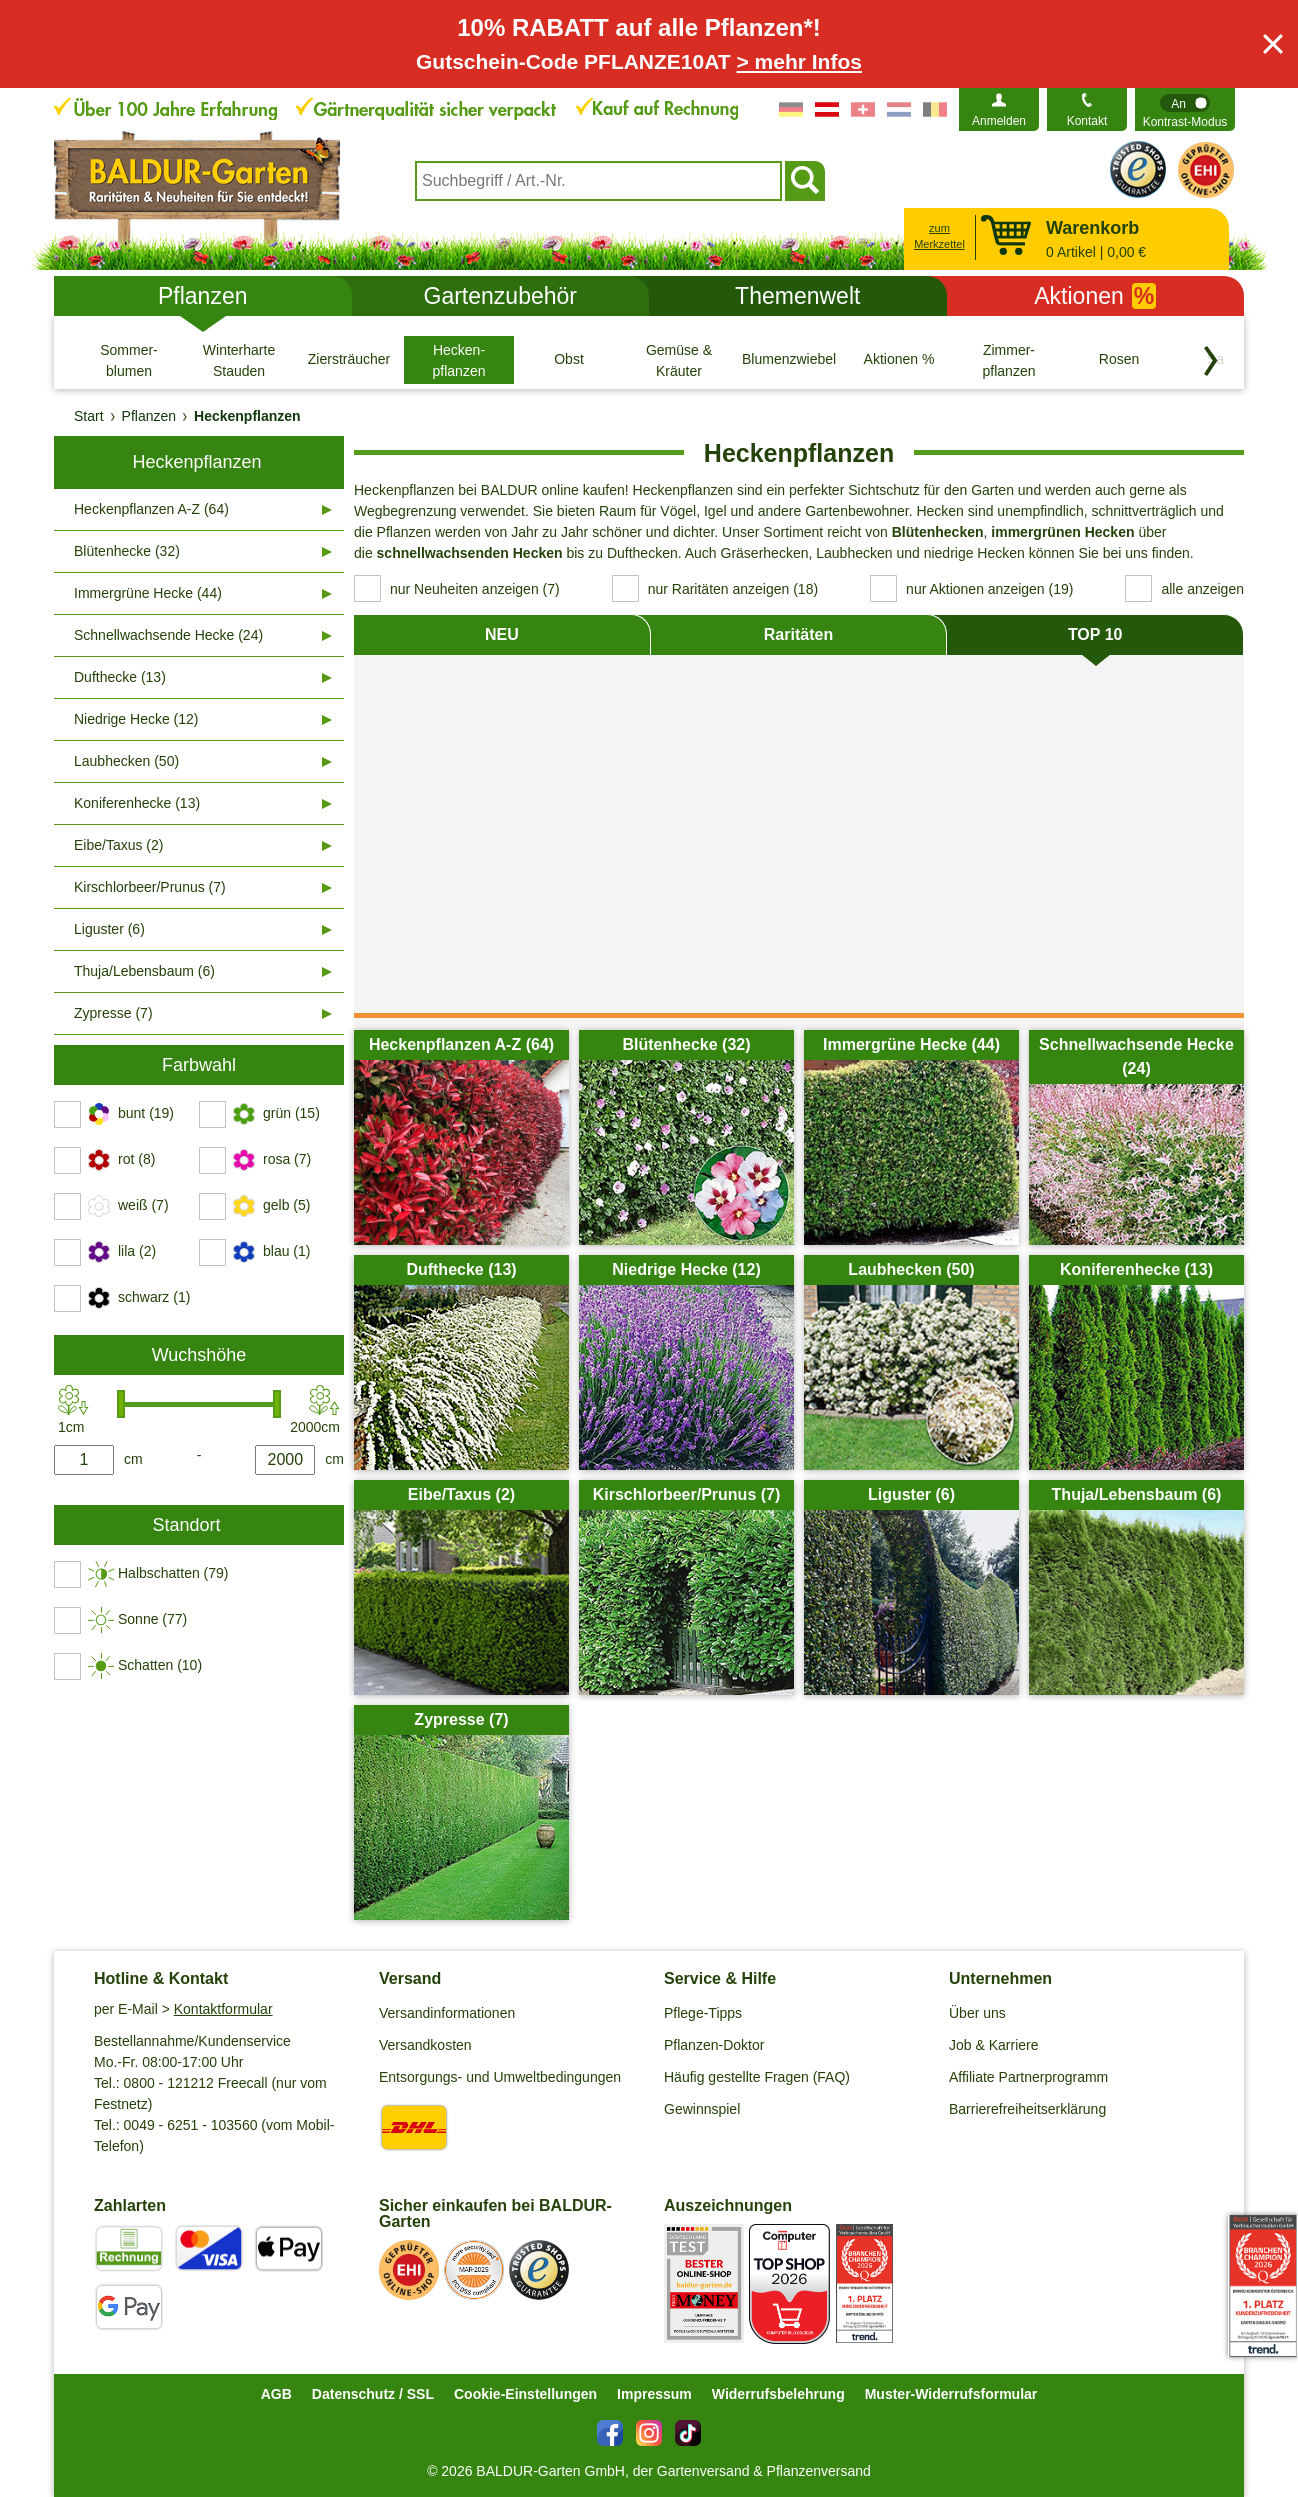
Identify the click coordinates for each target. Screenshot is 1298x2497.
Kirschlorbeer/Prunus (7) (150, 887)
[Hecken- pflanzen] (459, 360)
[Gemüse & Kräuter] (679, 360)
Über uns (977, 2013)
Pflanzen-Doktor (714, 2045)
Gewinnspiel (702, 2109)
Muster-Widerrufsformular (951, 2394)
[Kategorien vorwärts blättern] (1211, 361)
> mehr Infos (799, 61)
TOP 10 (1095, 634)
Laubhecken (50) (126, 761)
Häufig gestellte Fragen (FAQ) (757, 2077)
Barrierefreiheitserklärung (1027, 2109)
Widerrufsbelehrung (778, 2394)
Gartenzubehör (500, 296)
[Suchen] (805, 181)
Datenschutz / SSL (373, 2394)
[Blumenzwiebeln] (789, 360)
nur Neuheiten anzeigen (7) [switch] (475, 589)
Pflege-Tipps (703, 2013)
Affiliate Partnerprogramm (1028, 2077)
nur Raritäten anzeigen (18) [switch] (733, 589)
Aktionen (1095, 296)
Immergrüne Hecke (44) (148, 593)
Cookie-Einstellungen (525, 2394)
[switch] (1185, 109)
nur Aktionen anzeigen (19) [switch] (989, 589)
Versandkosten (425, 2045)
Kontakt (1087, 121)
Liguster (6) (109, 929)
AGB (276, 2394)
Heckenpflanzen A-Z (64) (151, 509)
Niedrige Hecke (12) (136, 719)
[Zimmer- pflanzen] (1009, 360)
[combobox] (598, 181)
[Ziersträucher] (349, 360)
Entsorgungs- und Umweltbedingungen (500, 2077)
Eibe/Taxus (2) (118, 845)
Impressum (654, 2394)
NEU (502, 634)
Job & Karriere (993, 2045)
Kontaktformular (223, 2009)
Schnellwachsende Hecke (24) (168, 635)
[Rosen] (1119, 360)
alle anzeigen (1202, 589)
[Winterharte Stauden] (239, 360)
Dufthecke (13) (120, 677)
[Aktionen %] (899, 360)
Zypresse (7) (113, 1013)
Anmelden (999, 121)
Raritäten (798, 634)
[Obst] (569, 360)
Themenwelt (797, 296)
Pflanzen (203, 296)
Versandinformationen (447, 2013)
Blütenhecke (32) (127, 551)
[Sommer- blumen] (129, 360)
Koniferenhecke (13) (137, 803)
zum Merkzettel (939, 236)
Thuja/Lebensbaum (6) (144, 971)
